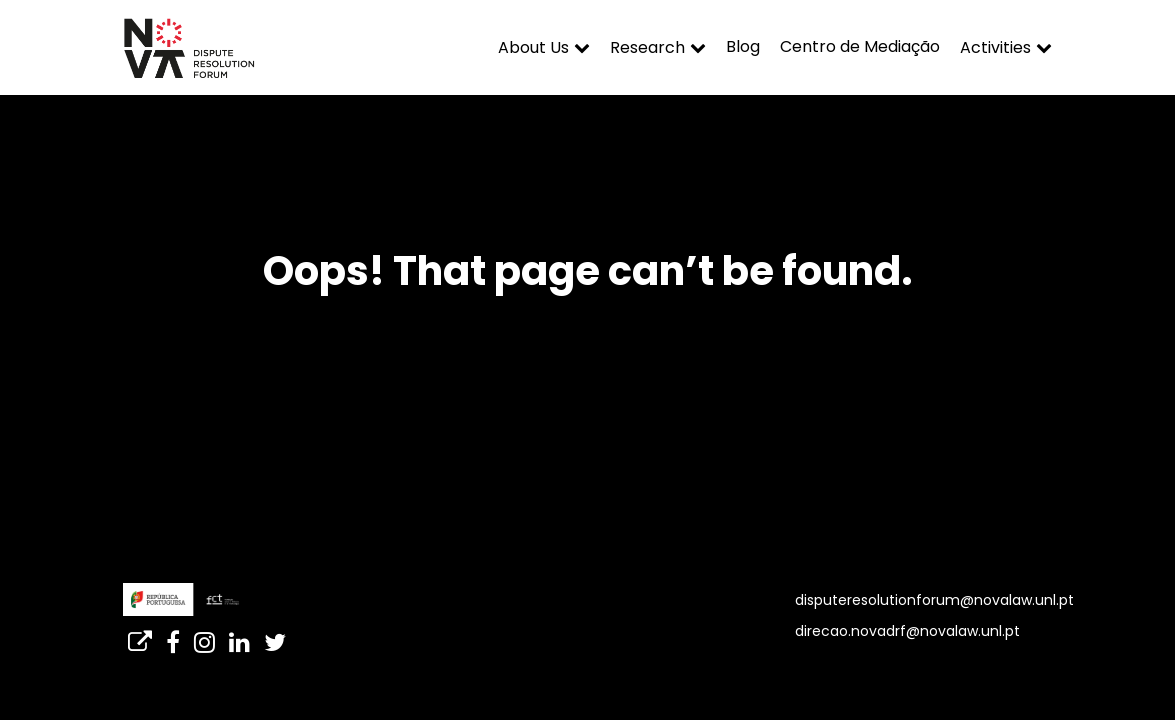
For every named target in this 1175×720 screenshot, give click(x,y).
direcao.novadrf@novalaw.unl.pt (907, 631)
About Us (533, 47)
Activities (995, 47)
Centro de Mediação (860, 46)
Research (647, 47)
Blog (743, 46)
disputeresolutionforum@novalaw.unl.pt (934, 600)
